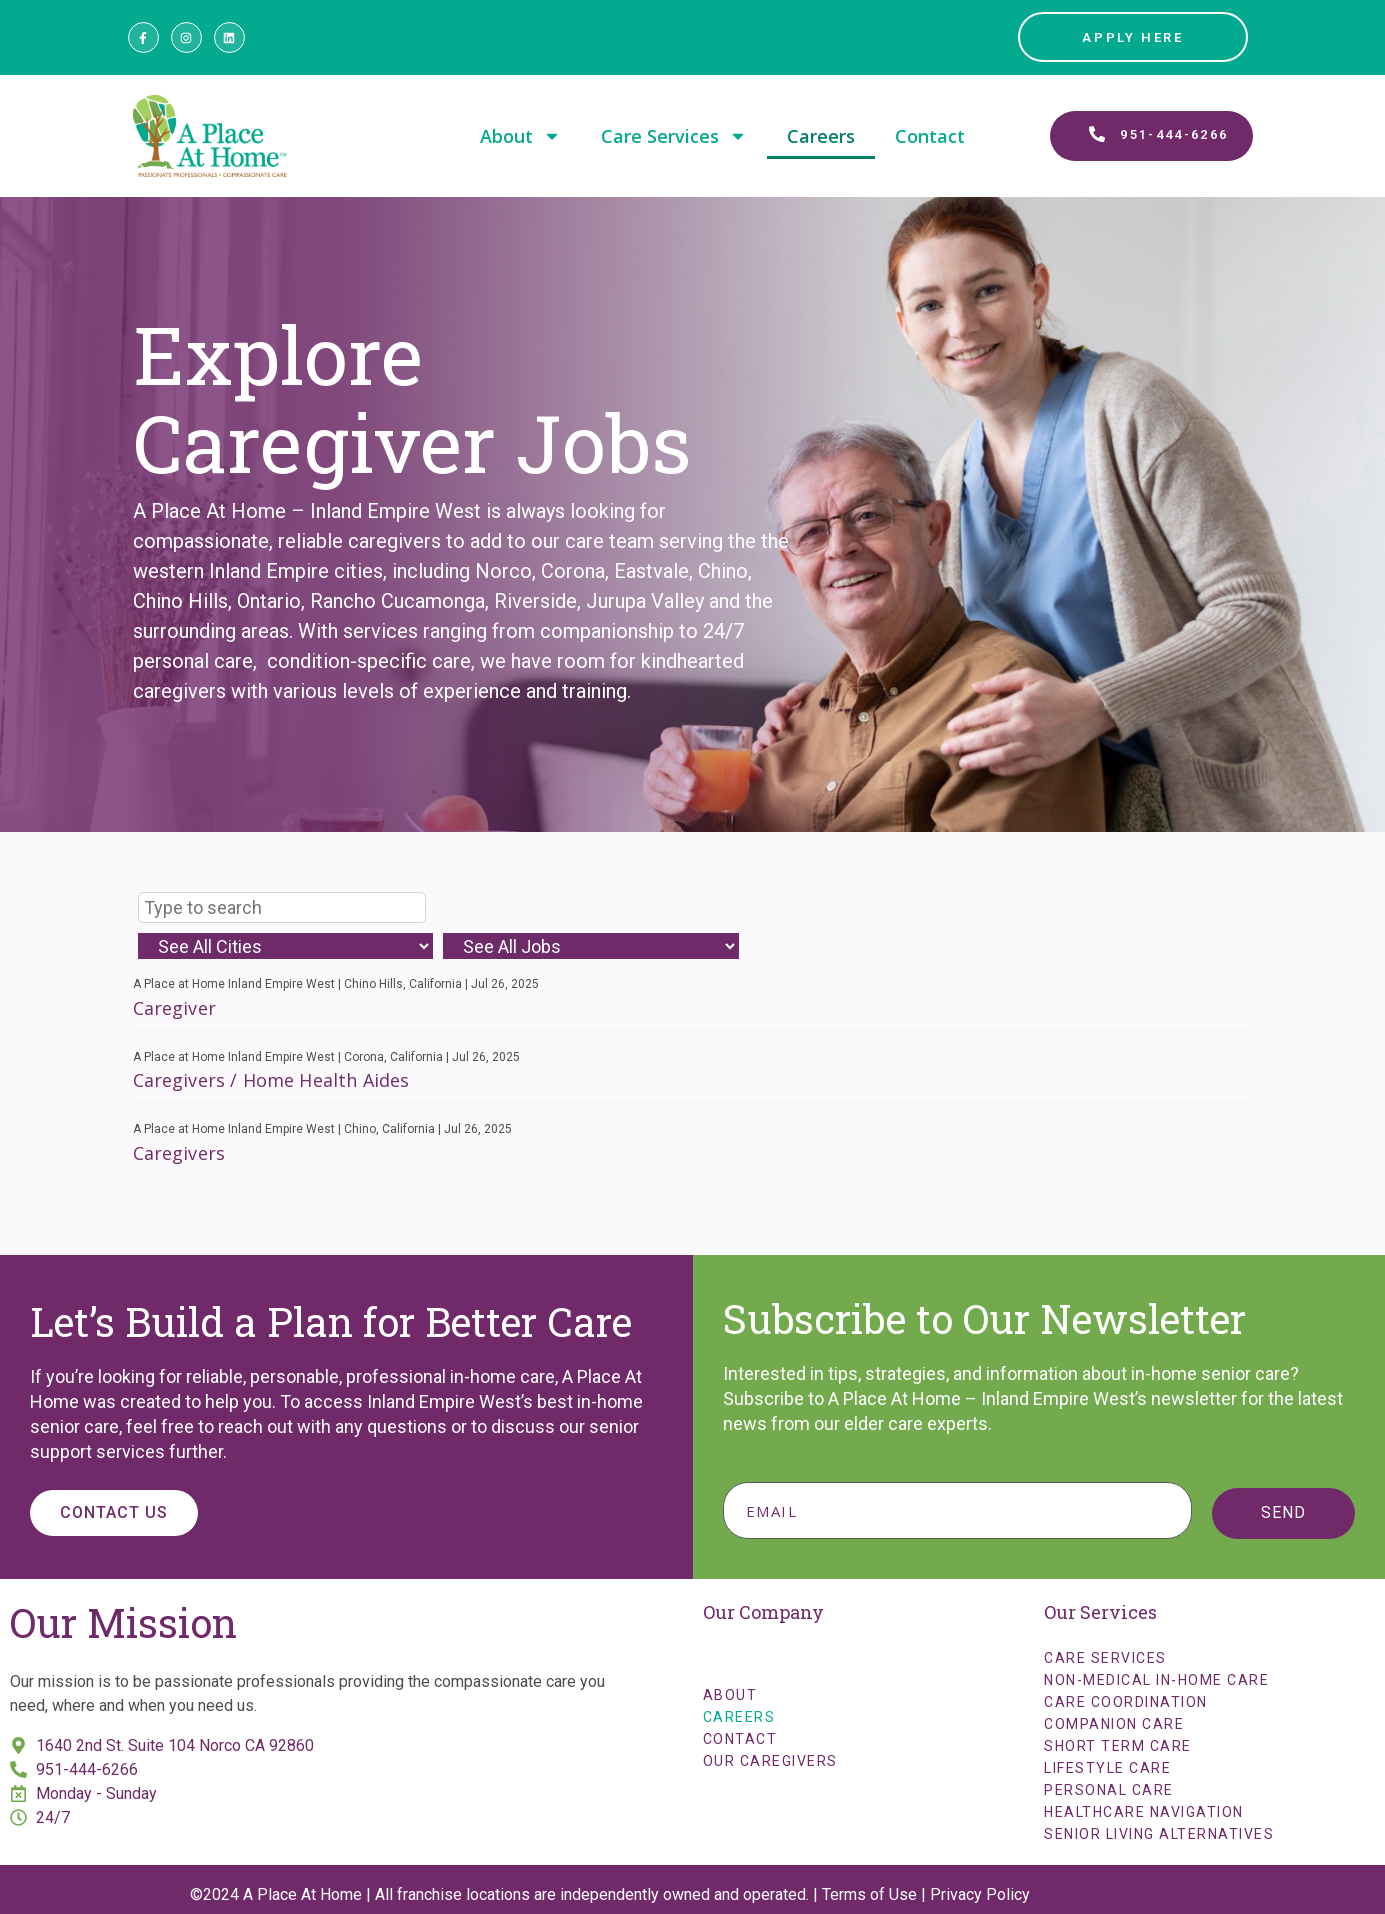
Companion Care (1114, 1724)
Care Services (674, 136)
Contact (930, 136)
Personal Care (1109, 1790)
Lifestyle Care (1107, 1768)
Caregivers (179, 1153)
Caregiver (174, 1008)
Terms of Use (869, 1894)
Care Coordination (1126, 1702)
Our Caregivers (770, 1761)
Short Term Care (1118, 1746)
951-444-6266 (87, 1769)
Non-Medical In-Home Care (1156, 1680)
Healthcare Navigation (1144, 1812)
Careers (821, 136)
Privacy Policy (980, 1894)
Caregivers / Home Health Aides (271, 1080)
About (520, 136)
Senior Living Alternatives (1159, 1834)
